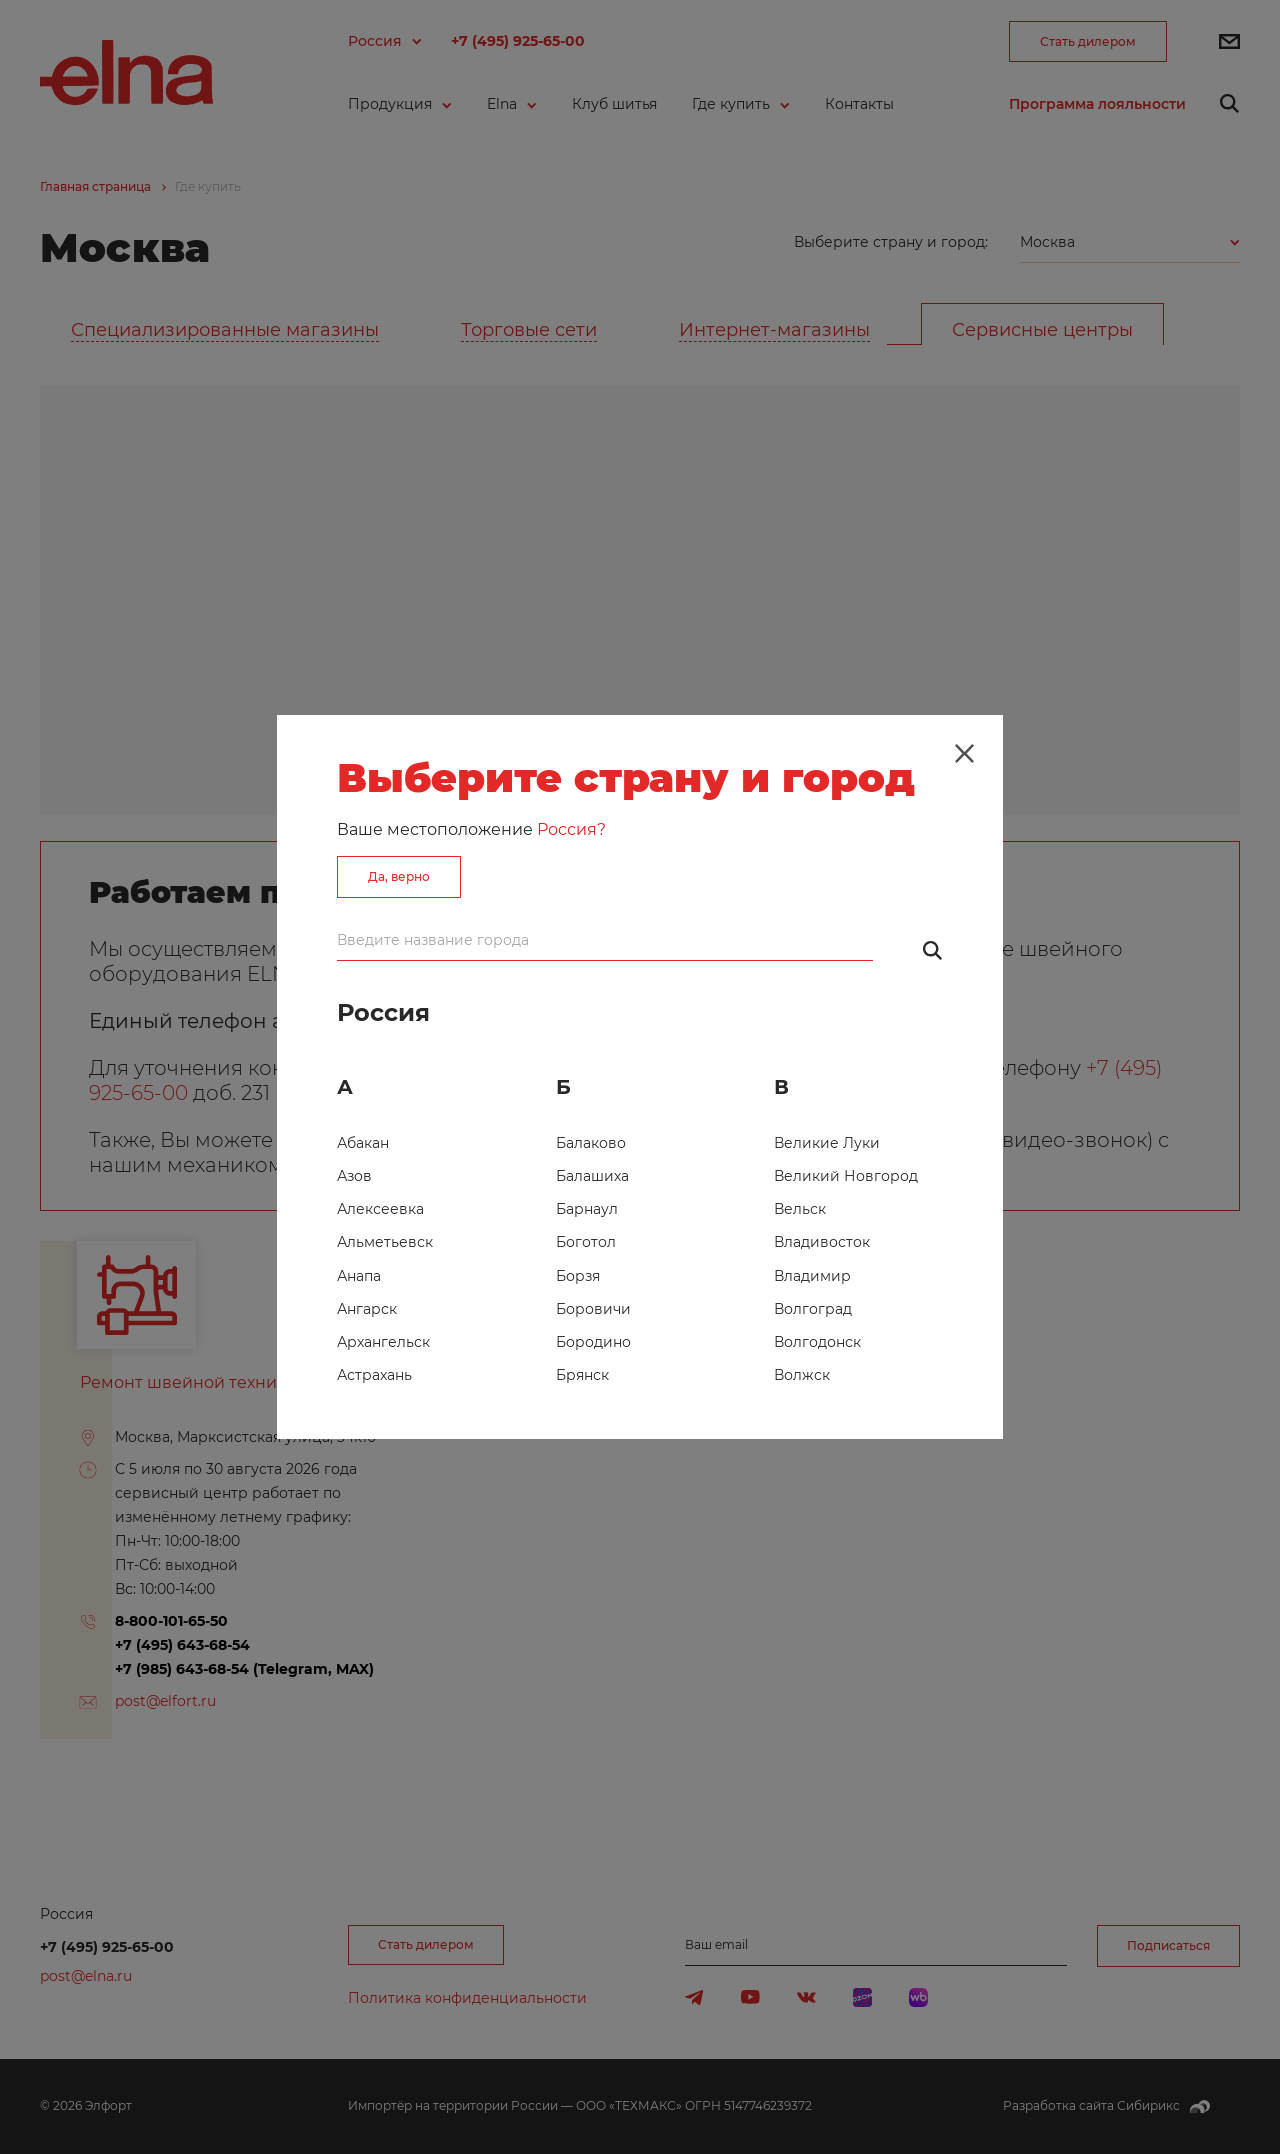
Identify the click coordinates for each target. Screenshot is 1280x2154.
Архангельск (383, 1342)
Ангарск (367, 1309)
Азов (354, 1176)
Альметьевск (385, 1242)
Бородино (593, 1342)
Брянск (582, 1375)
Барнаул (587, 1209)
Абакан (363, 1143)
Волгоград (813, 1309)
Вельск (800, 1209)
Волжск (802, 1375)
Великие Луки (827, 1143)
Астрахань (374, 1375)
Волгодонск (817, 1342)
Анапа (359, 1276)
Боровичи (593, 1309)
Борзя (578, 1276)
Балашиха (592, 1176)
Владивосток (822, 1242)
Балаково (591, 1143)
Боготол (586, 1242)
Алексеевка (380, 1209)
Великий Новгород (846, 1176)
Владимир (812, 1276)
